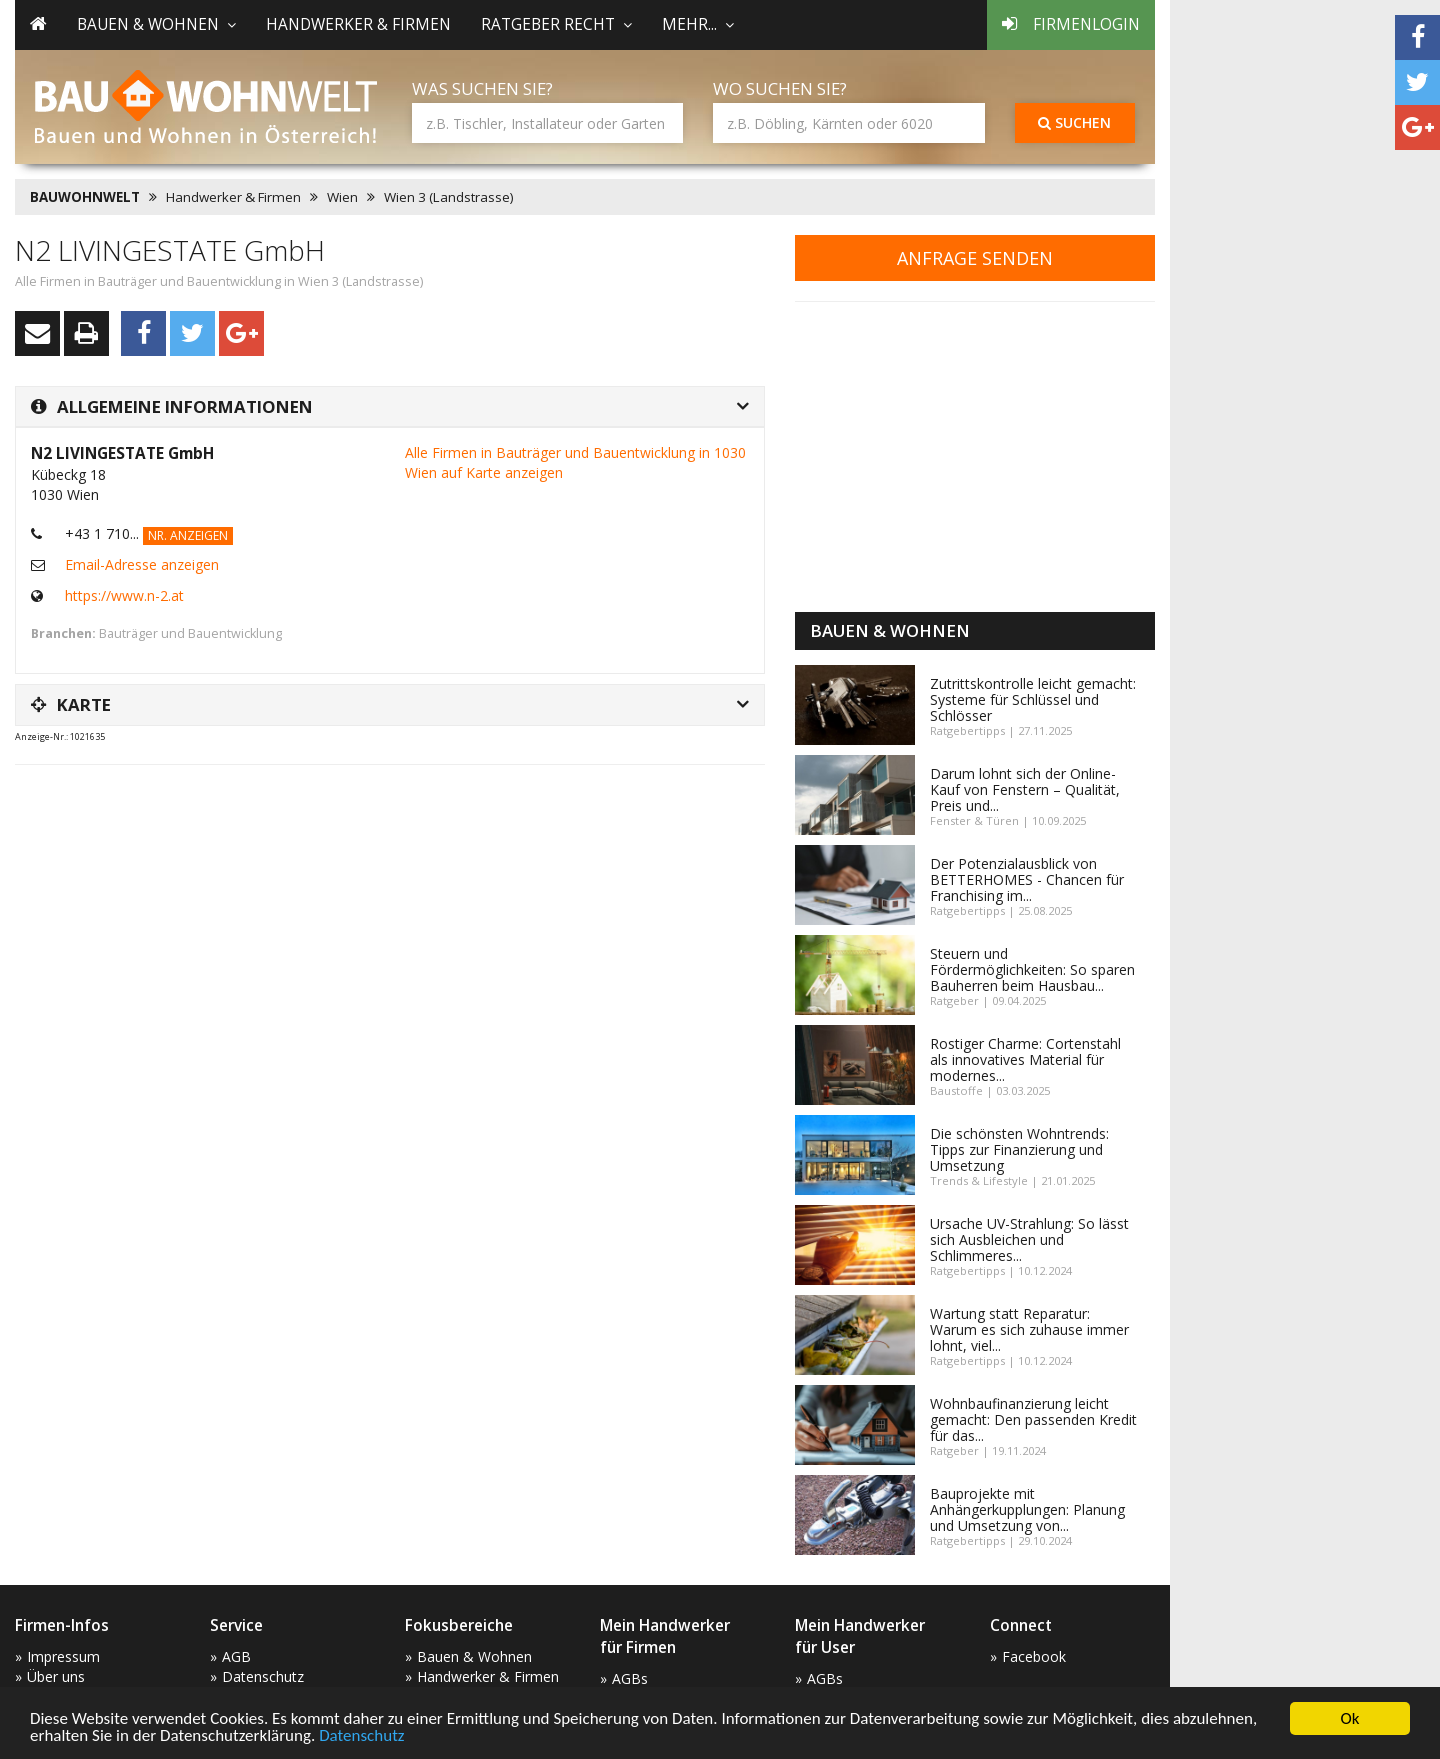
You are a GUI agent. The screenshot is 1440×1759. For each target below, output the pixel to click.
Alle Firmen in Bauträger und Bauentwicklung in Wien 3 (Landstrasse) (219, 281)
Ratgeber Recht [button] (556, 24)
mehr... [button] (698, 24)
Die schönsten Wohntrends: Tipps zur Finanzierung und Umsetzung (1019, 1149)
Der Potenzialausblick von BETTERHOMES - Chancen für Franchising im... (1027, 879)
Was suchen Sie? (482, 88)
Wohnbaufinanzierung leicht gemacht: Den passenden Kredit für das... (1033, 1419)
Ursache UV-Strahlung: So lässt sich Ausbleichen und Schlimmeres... (1029, 1239)
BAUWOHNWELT (85, 197)
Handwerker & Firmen (358, 24)
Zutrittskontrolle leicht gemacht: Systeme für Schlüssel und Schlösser (1033, 699)
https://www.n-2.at (124, 595)
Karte (71, 704)
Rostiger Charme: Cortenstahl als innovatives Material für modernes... (1025, 1059)
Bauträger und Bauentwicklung (190, 633)
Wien (342, 197)
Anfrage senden (975, 258)
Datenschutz (361, 1736)
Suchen (1074, 122)
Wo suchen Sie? (780, 88)
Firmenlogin (1071, 24)
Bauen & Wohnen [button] (156, 24)
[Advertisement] (379, 830)
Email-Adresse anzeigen (142, 564)
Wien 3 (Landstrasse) (449, 197)
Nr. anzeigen (188, 535)
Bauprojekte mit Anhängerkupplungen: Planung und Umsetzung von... (1027, 1509)
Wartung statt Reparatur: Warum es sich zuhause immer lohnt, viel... (1029, 1329)
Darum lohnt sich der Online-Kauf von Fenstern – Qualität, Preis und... (1025, 789)
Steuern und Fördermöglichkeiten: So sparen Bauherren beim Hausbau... (1032, 969)
